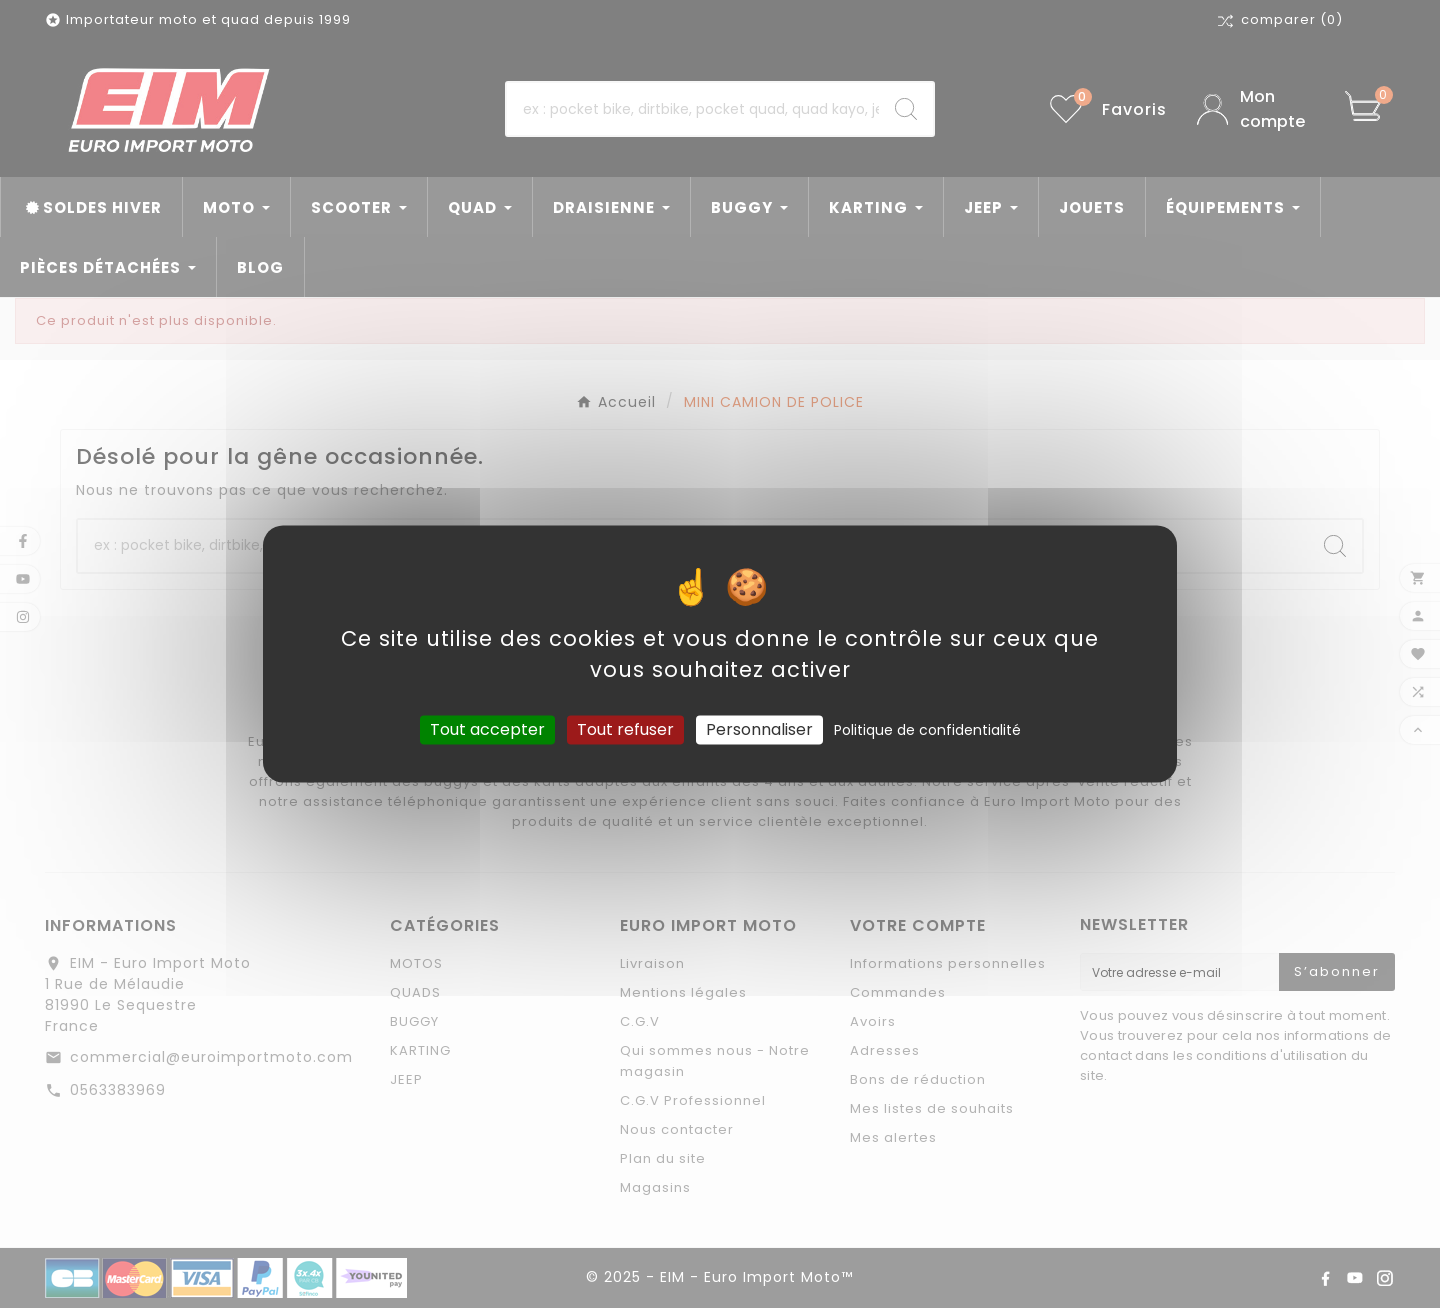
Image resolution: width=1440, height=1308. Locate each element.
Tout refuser (625, 729)
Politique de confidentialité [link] (927, 730)
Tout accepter (487, 729)
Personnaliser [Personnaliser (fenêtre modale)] (759, 729)
